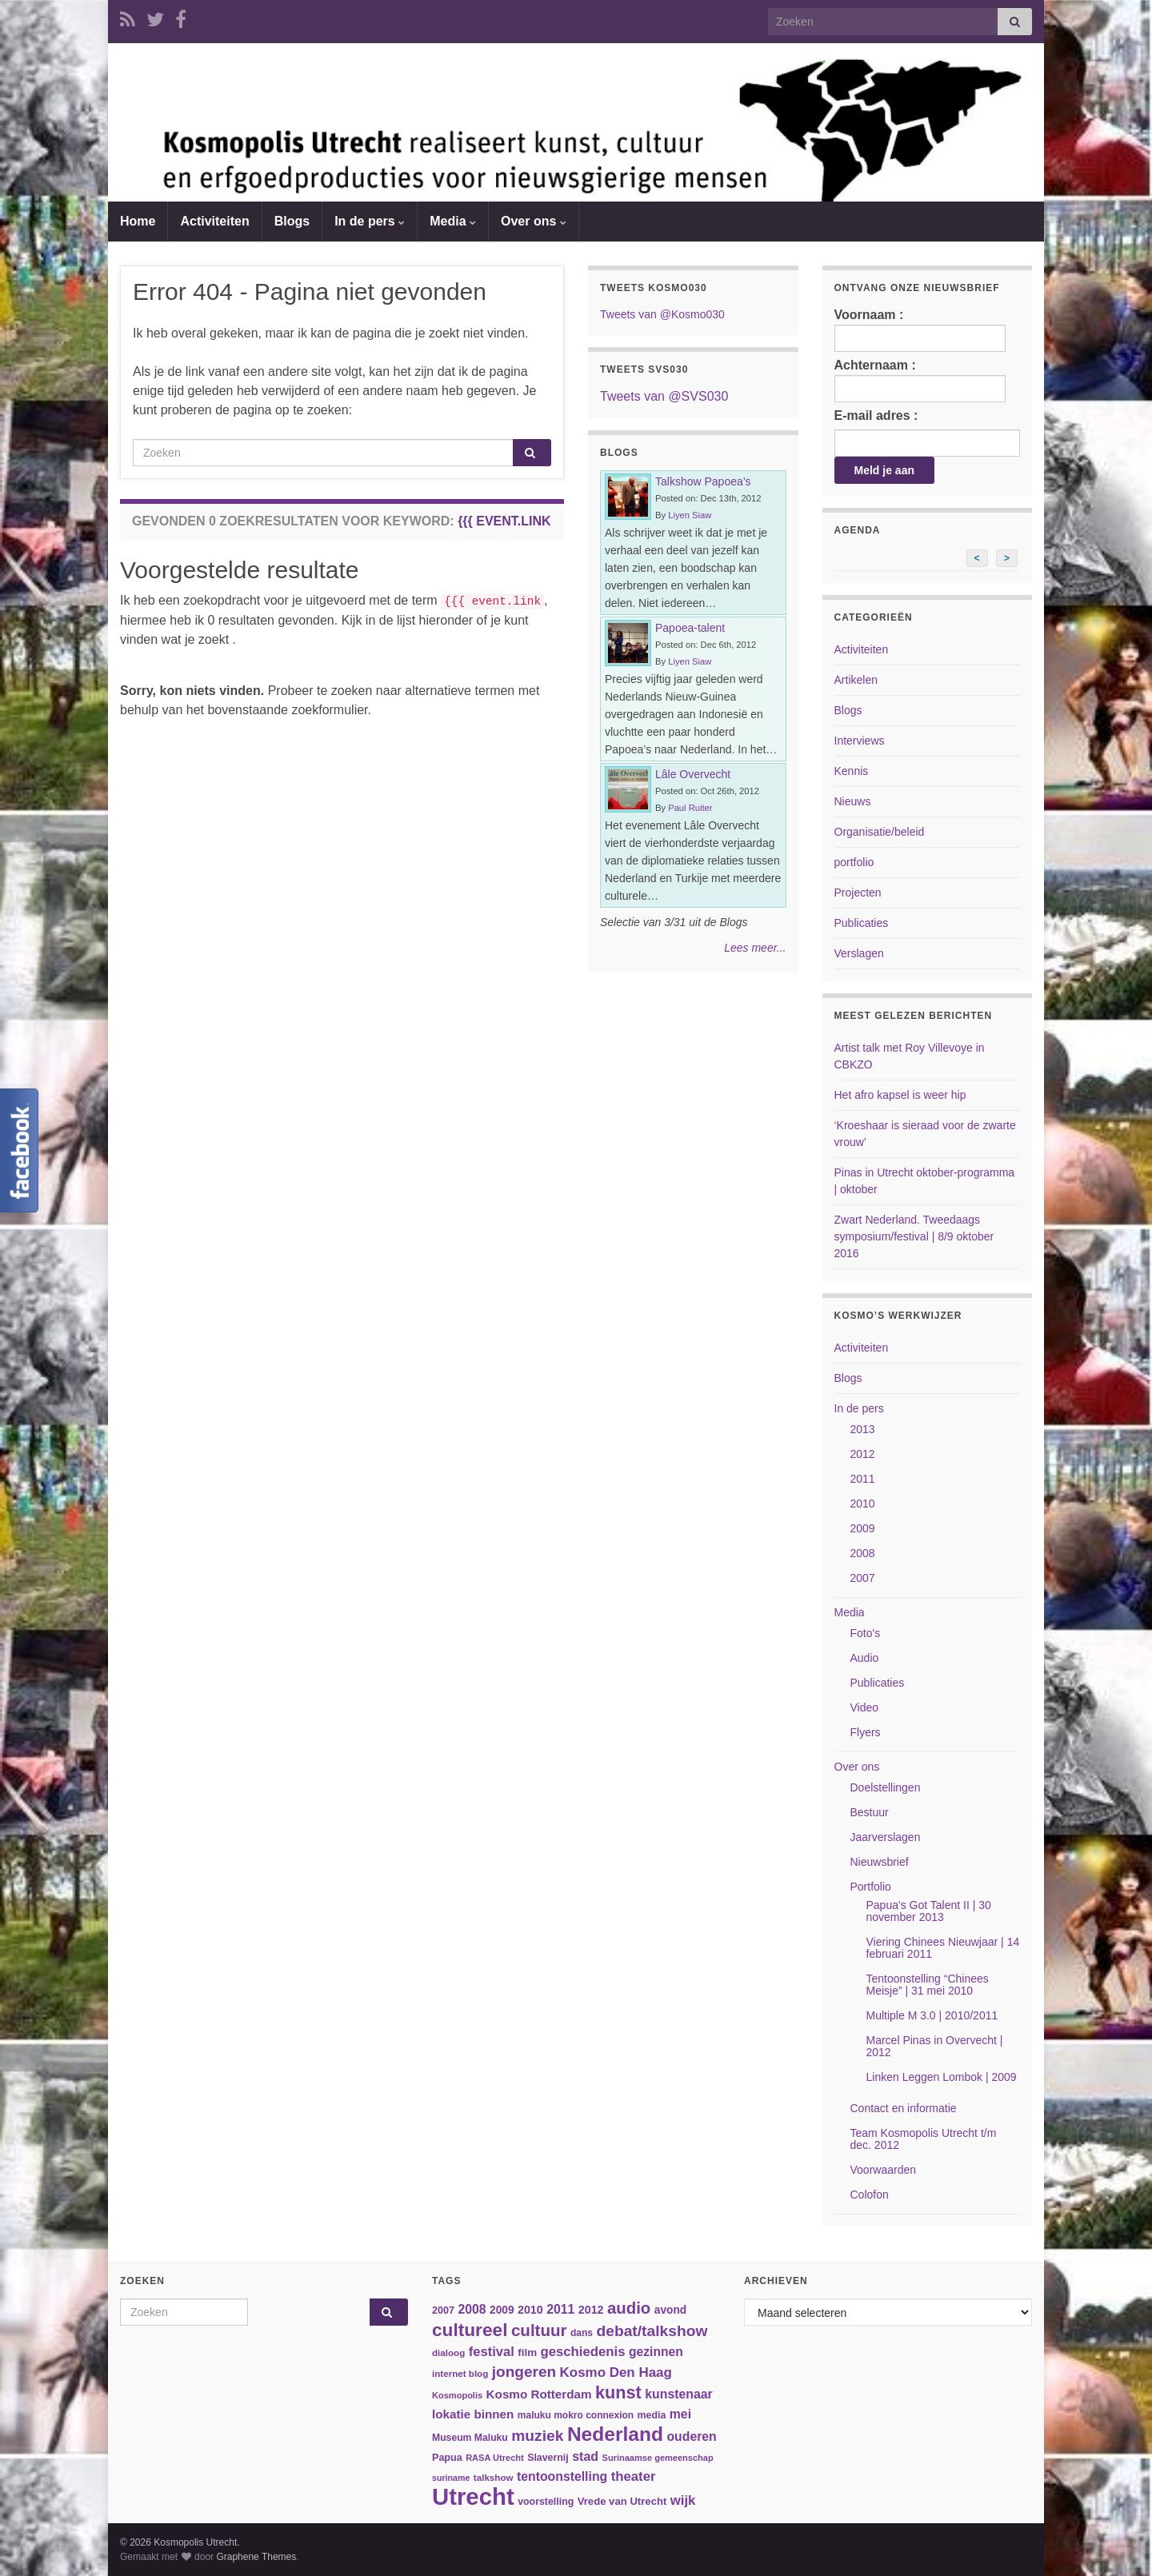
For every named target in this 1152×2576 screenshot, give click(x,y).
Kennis (851, 771)
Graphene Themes (256, 2556)
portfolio (854, 862)
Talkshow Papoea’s (703, 481)
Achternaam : (920, 380)
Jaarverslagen (885, 1837)
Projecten (858, 892)
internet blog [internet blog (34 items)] (460, 2373)
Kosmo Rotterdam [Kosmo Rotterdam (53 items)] (539, 2394)
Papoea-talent (690, 627)
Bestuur (869, 1812)
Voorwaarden (883, 2169)
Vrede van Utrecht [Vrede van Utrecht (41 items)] (622, 2501)
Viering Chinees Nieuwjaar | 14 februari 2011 (943, 1947)
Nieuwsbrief (879, 1861)
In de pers (369, 221)
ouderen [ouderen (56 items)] (691, 2436)
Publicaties (861, 923)
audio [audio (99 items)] (628, 2308)
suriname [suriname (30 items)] (451, 2477)
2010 (862, 1503)
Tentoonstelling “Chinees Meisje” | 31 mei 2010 (927, 1984)
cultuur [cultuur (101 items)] (539, 2330)
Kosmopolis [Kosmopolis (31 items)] (457, 2395)
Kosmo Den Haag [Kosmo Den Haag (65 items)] (616, 2372)
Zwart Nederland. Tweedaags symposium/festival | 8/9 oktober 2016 (914, 1236)
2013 (862, 1429)
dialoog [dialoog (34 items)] (448, 2352)
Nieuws (852, 801)
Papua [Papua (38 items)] (447, 2457)
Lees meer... (755, 947)
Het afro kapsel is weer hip (900, 1094)
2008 (862, 1553)
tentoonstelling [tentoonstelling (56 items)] (562, 2476)
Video (864, 1707)
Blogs (292, 221)
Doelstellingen (885, 1787)
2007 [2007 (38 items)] (443, 2310)
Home (137, 221)
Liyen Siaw (689, 515)
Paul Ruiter (690, 808)
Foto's (865, 1633)
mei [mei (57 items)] (680, 2414)
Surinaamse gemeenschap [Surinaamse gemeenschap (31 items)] (658, 2457)
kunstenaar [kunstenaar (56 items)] (678, 2394)
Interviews (859, 740)
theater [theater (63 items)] (633, 2476)
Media (453, 221)
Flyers (865, 1732)
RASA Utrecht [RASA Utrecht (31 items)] (495, 2457)
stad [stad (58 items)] (585, 2456)
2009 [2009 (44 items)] (502, 2310)
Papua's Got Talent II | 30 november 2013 (928, 1911)
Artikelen (856, 679)
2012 (862, 1454)
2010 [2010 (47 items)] (530, 2309)
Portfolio (870, 1886)
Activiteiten (214, 221)
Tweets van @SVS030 (664, 396)
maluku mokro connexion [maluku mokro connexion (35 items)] (576, 2415)
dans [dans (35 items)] (581, 2332)
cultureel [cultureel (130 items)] (469, 2329)
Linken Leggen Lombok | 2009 (941, 2077)
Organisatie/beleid (879, 831)
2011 (862, 1478)
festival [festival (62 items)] (491, 2351)
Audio (864, 1657)
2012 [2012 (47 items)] (591, 2309)
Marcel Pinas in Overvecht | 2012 (934, 2046)
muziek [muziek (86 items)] (537, 2435)
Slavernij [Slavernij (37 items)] (548, 2457)
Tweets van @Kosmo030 (662, 314)
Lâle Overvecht (692, 774)
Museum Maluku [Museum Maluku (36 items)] (470, 2437)
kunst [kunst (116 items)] (618, 2392)
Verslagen (859, 953)
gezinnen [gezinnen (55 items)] (656, 2351)
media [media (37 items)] (652, 2415)
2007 (862, 1578)
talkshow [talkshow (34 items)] (494, 2477)
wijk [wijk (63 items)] (683, 2500)
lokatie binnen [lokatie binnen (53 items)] (473, 2414)
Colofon (869, 2194)
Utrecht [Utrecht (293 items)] (473, 2496)
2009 (862, 1528)
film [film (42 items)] (527, 2352)
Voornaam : (920, 330)
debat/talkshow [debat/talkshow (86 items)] (652, 2330)
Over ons (533, 221)
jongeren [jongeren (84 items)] (524, 2371)
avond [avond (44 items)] (670, 2310)
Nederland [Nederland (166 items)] (615, 2434)
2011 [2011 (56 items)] (560, 2309)
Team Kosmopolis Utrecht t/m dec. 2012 (923, 2139)
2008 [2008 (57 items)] (472, 2309)
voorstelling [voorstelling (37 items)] (546, 2501)
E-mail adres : (876, 415)
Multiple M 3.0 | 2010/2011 (932, 2015)
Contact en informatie (903, 2108)
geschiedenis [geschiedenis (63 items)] (582, 2351)
